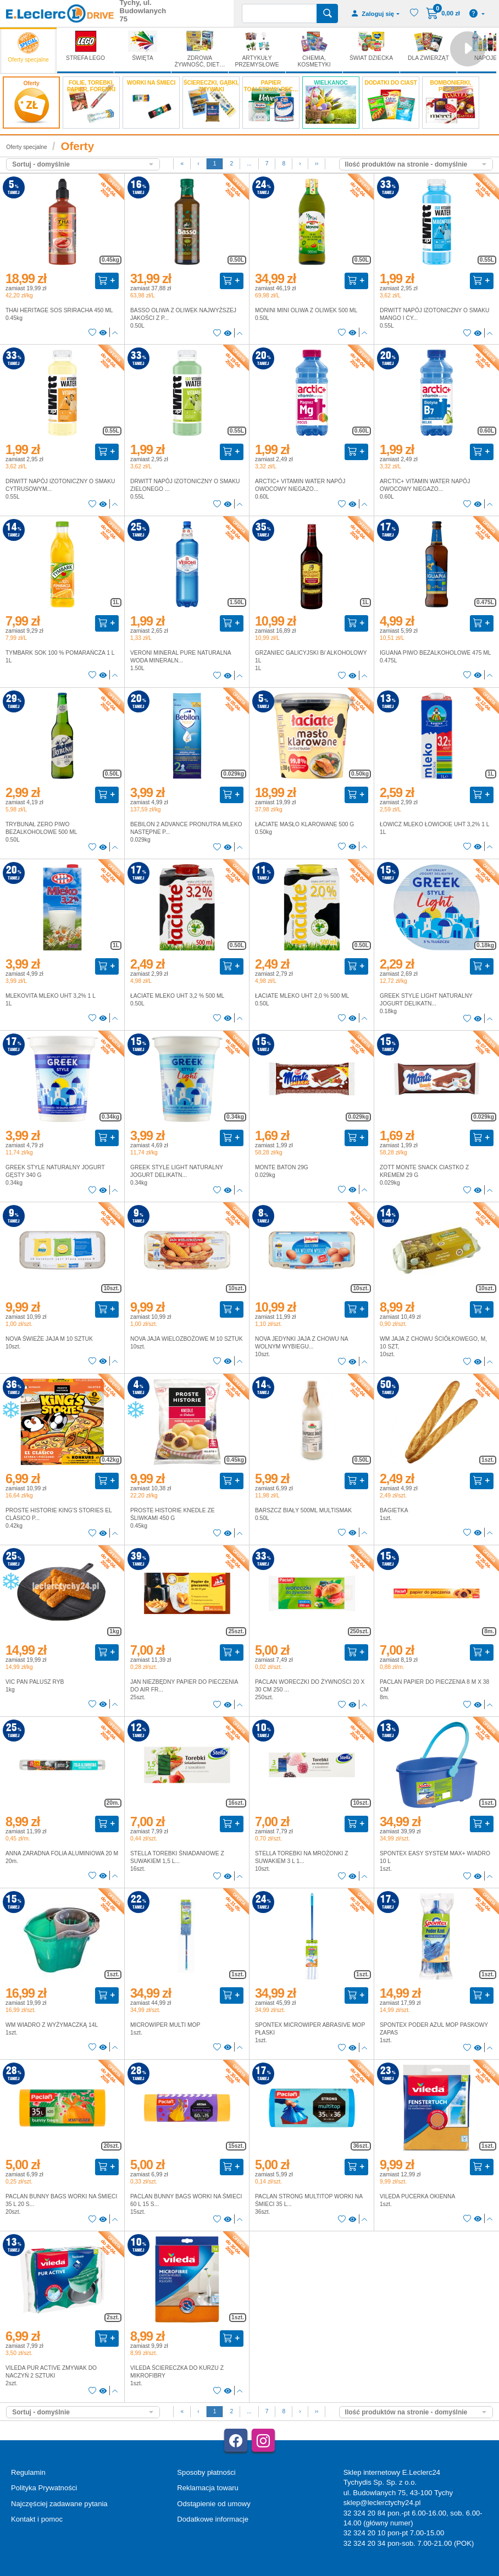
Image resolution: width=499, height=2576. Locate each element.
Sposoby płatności (206, 2472)
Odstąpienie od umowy (213, 2504)
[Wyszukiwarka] (279, 13)
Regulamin (28, 2472)
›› (317, 164)
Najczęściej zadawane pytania (59, 2504)
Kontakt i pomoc (37, 2519)
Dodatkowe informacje (212, 2519)
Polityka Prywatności (44, 2488)
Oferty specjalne (26, 147)
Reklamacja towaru (207, 2488)
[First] (182, 164)
